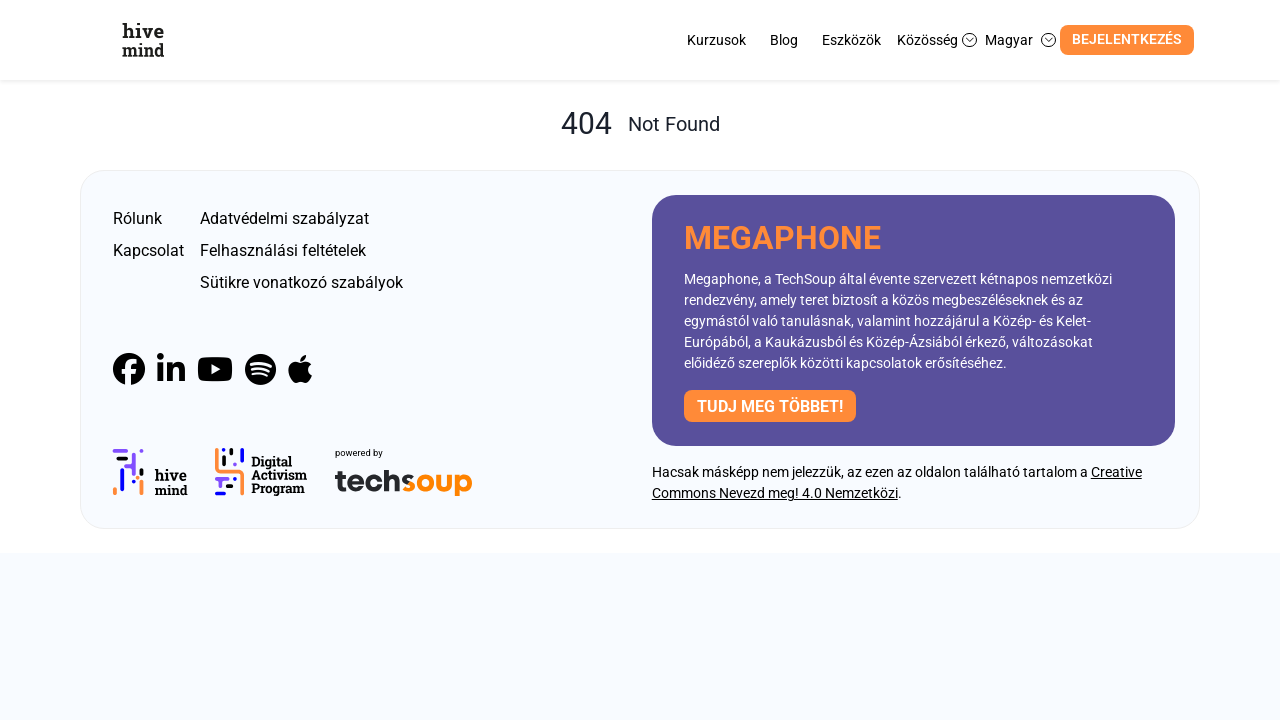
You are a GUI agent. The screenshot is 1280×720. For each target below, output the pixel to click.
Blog (784, 40)
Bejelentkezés (1127, 39)
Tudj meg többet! (770, 406)
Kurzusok (716, 40)
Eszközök (851, 40)
